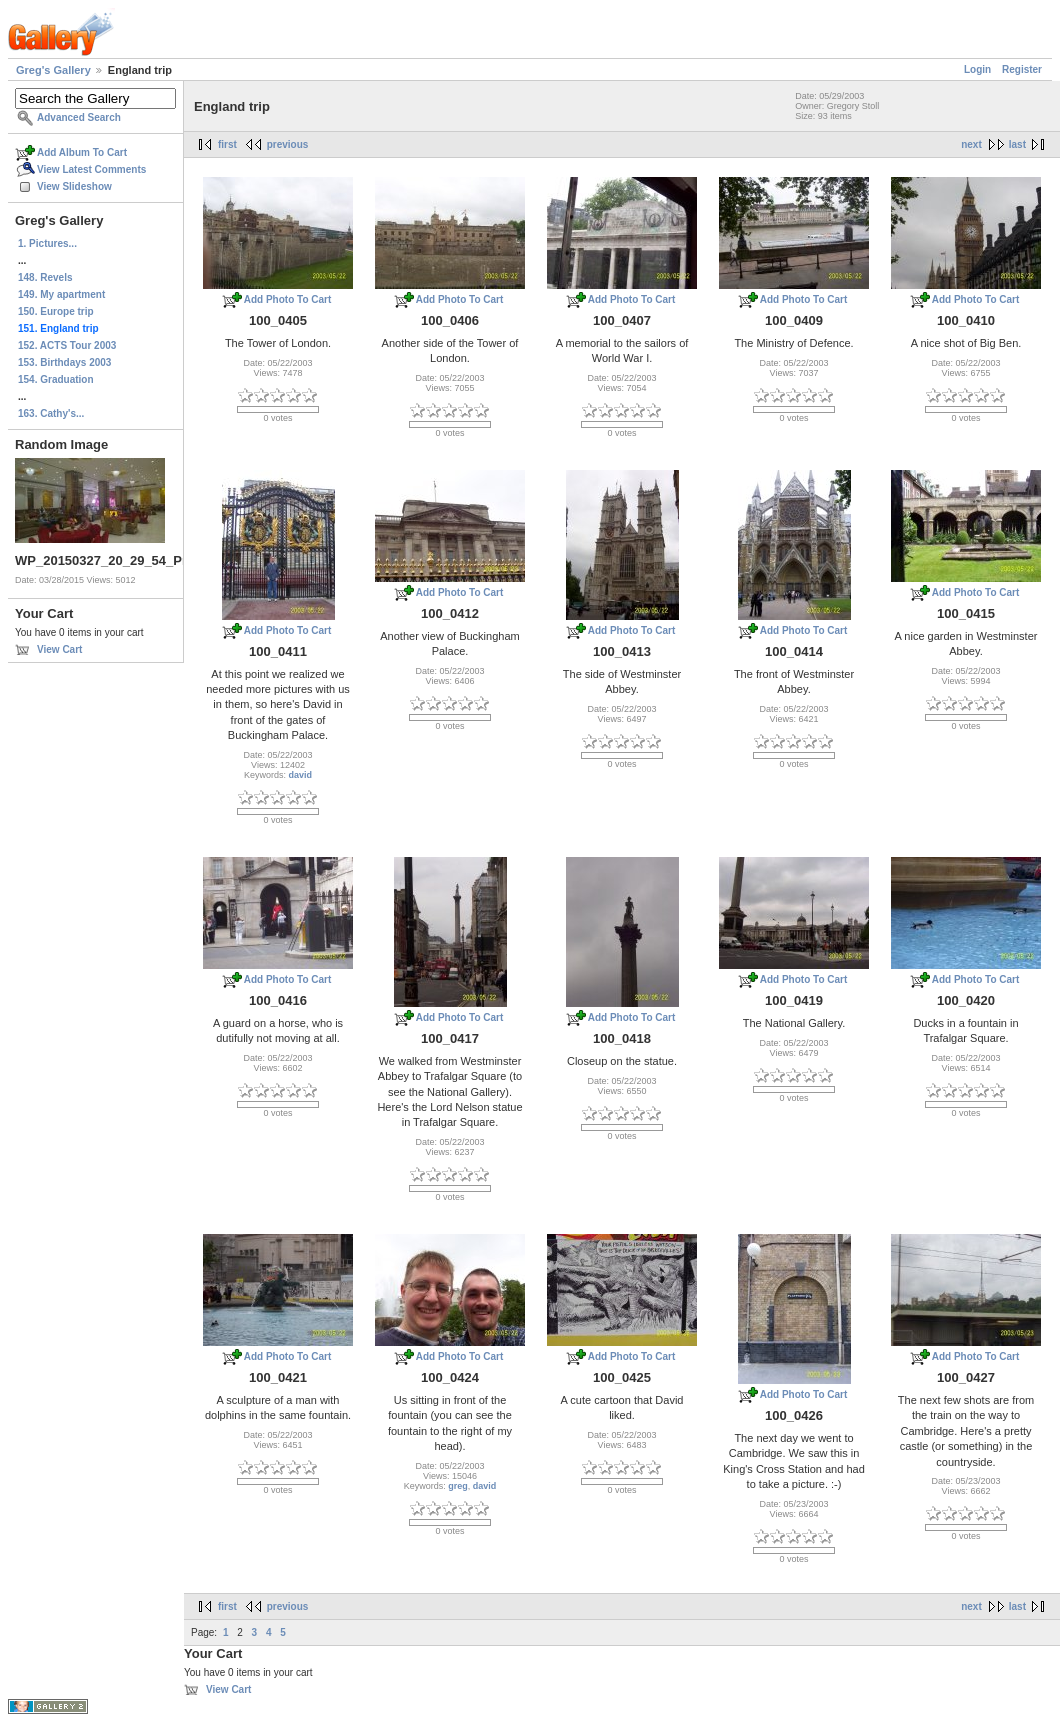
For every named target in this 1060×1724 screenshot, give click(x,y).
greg (458, 1486)
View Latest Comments (91, 169)
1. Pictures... (47, 243)
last (1017, 144)
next (971, 144)
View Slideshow (74, 186)
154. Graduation (56, 379)
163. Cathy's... (51, 413)
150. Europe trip (56, 311)
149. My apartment (61, 294)
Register (1022, 69)
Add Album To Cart (82, 152)
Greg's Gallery (53, 70)
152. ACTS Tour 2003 (67, 345)
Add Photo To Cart (288, 299)
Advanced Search (79, 117)
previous (288, 144)
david (301, 775)
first (227, 144)
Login (977, 69)
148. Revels (45, 277)
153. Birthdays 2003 (64, 362)
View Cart (59, 649)
